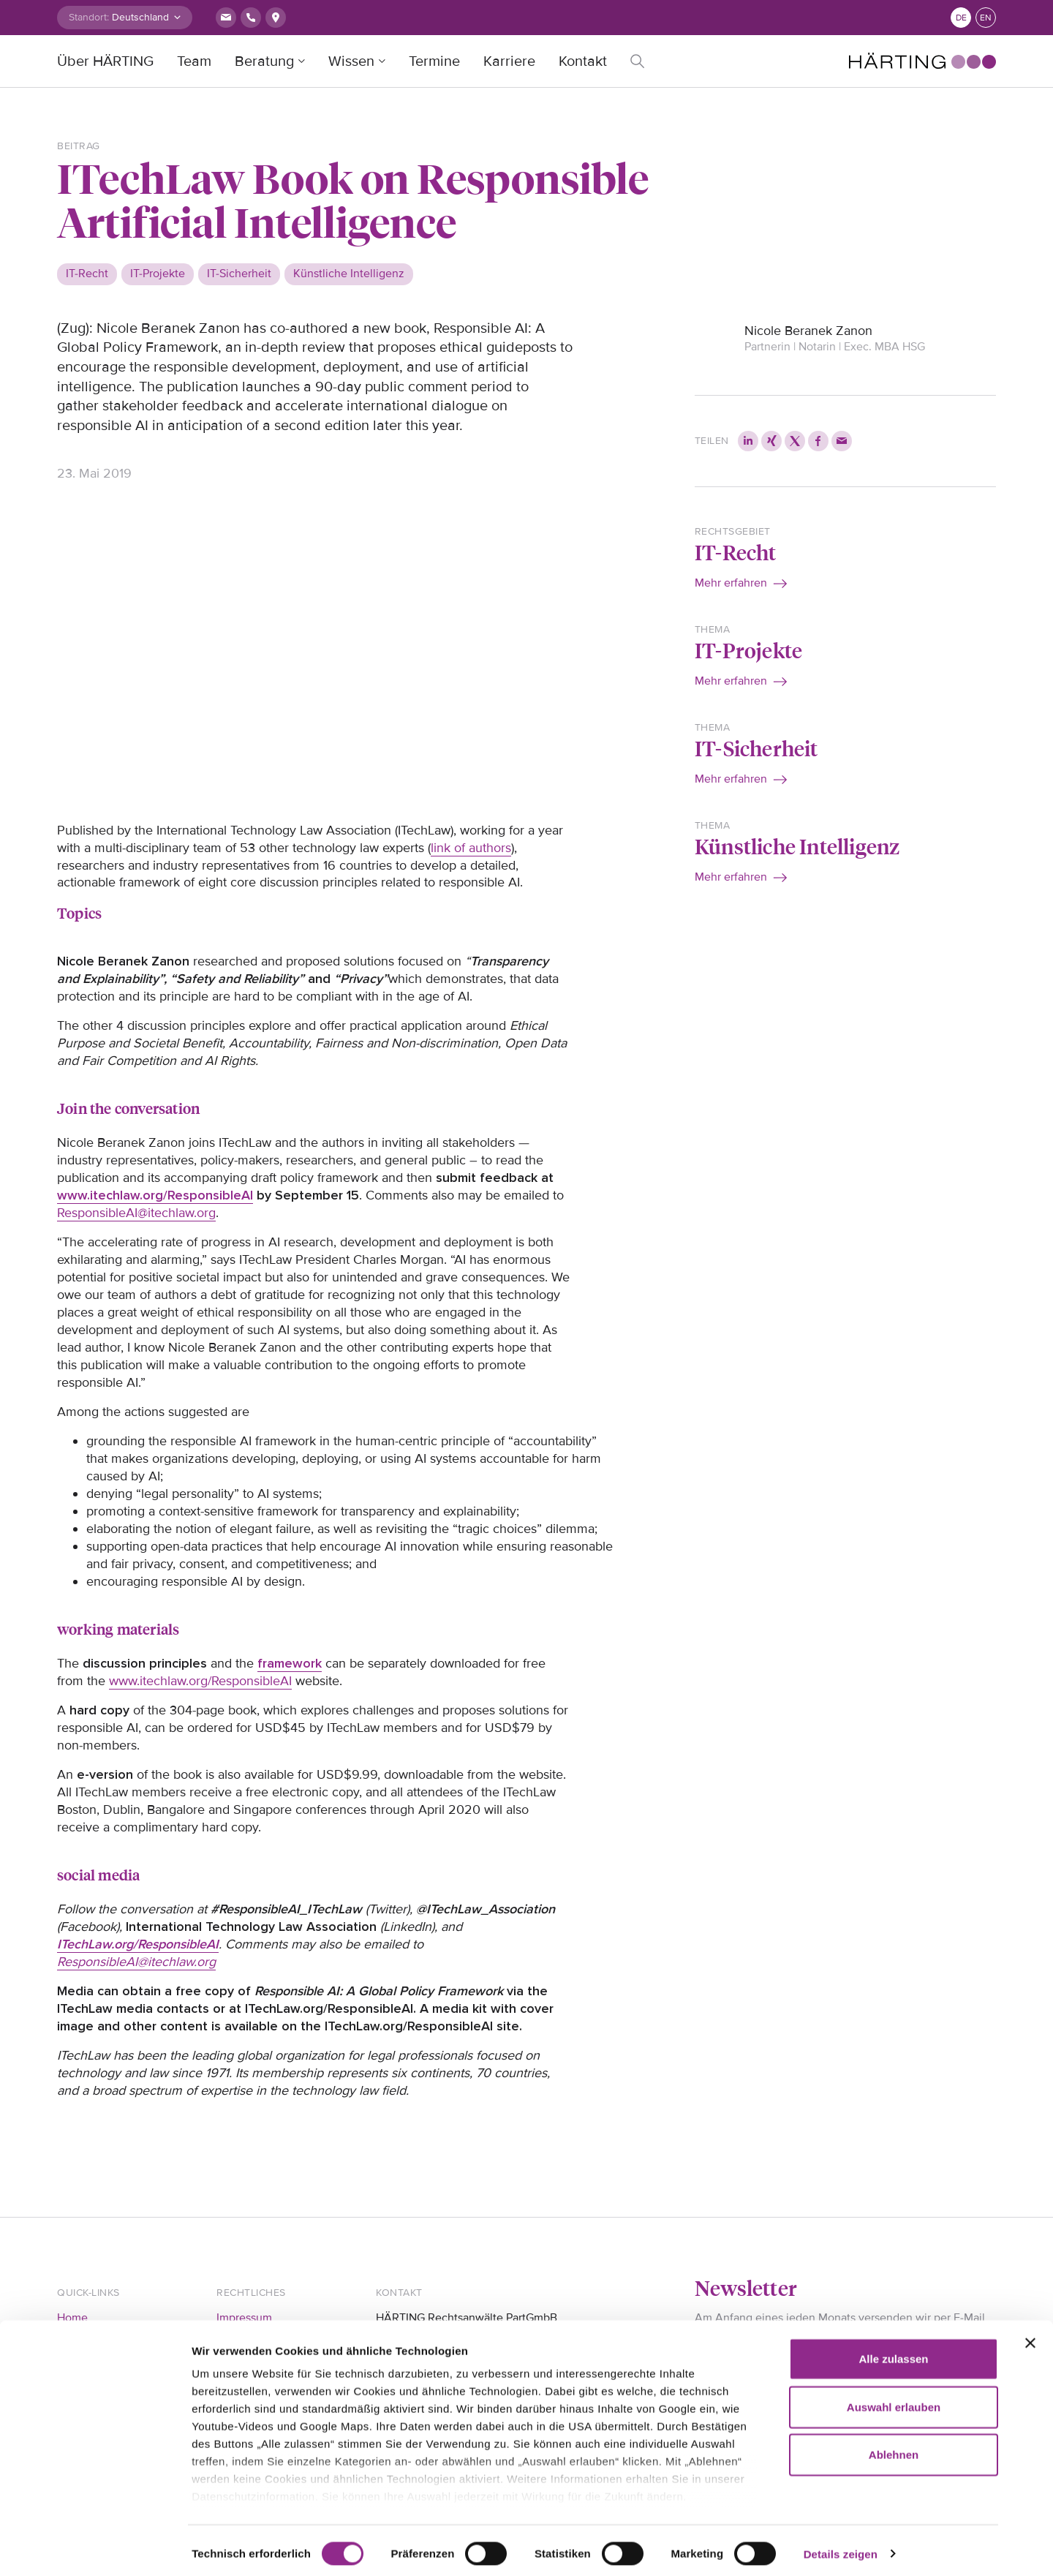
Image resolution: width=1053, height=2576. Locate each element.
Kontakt (583, 61)
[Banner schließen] (1030, 2337)
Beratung (264, 61)
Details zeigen (841, 2547)
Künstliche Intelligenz (797, 845)
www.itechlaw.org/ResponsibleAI (200, 1681)
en (986, 17)
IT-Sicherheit (756, 747)
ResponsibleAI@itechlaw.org (136, 1213)
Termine (434, 61)
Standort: (89, 17)
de (961, 17)
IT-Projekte (748, 649)
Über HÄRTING (105, 61)
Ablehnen (893, 2448)
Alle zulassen (893, 2352)
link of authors (471, 848)
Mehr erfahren (731, 583)
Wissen (351, 61)
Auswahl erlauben (893, 2400)
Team (194, 61)
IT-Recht (736, 551)
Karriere (509, 61)
